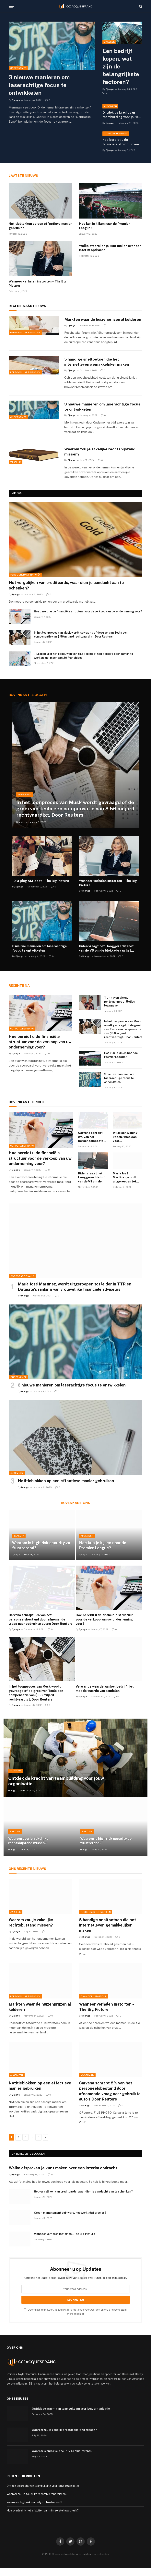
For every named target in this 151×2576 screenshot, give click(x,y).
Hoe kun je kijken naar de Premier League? (104, 226)
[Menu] (11, 6)
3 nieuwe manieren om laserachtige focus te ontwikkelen (39, 85)
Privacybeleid (119, 2318)
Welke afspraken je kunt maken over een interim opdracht (110, 248)
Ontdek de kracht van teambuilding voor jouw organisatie (120, 115)
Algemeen (110, 106)
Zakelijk (109, 42)
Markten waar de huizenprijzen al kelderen (97, 322)
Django (16, 100)
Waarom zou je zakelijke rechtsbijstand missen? (102, 460)
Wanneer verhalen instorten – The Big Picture (37, 284)
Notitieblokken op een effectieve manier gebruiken (40, 226)
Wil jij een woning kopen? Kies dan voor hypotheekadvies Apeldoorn (125, 1146)
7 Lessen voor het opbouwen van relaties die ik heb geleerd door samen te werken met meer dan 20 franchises (83, 664)
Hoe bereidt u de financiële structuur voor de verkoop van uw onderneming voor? (121, 142)
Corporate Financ (116, 133)
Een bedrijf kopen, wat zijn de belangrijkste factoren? (120, 66)
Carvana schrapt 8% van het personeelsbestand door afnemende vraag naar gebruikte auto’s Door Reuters (92, 1146)
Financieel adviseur (93, 2005)
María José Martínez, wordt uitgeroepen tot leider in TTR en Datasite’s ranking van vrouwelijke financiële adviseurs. (126, 1186)
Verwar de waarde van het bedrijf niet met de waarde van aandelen (105, 1698)
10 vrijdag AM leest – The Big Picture (40, 890)
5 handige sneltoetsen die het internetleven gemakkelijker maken (98, 368)
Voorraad (24, 803)
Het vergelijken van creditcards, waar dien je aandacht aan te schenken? (66, 594)
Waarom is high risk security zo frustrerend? (41, 1554)
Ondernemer (18, 68)
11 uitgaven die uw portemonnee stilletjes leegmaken (119, 1010)
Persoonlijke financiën (25, 347)
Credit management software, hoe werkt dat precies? (70, 2221)
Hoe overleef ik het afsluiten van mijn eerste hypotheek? (43, 2519)
